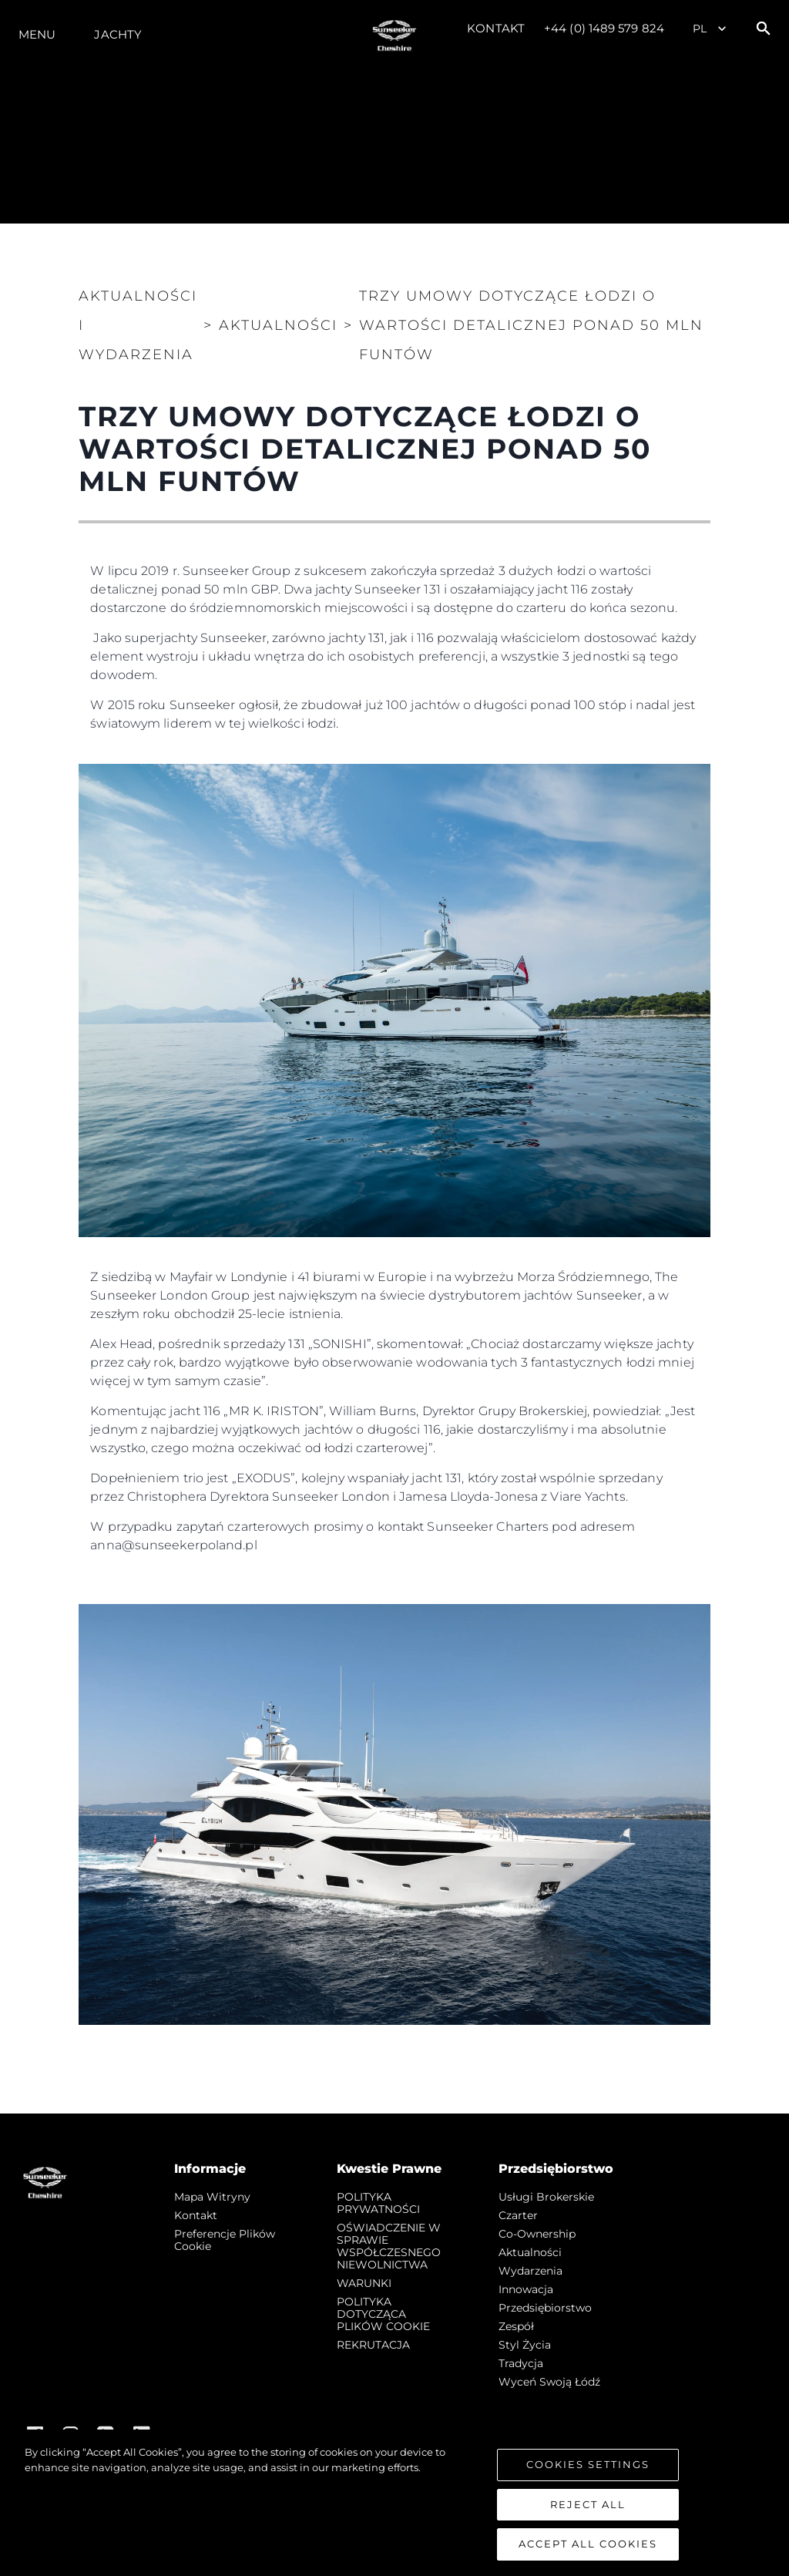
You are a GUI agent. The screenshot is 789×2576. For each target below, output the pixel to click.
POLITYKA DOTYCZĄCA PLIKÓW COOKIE (383, 2314)
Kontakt (496, 28)
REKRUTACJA (373, 2345)
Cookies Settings (588, 2466)
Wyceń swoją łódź (549, 2382)
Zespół (516, 2326)
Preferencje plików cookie (224, 2240)
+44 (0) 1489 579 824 (604, 28)
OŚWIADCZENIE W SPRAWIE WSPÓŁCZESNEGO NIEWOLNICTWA (389, 2246)
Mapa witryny (212, 2197)
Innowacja (526, 2289)
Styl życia (525, 2345)
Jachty (118, 34)
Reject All (588, 2505)
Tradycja (521, 2363)
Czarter (518, 2215)
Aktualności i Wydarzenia (138, 325)
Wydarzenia (530, 2271)
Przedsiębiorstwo (545, 2308)
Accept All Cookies (588, 2545)
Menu (36, 34)
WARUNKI (364, 2283)
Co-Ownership (537, 2234)
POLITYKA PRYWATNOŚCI (378, 2203)
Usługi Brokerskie (546, 2197)
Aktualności (530, 2252)
